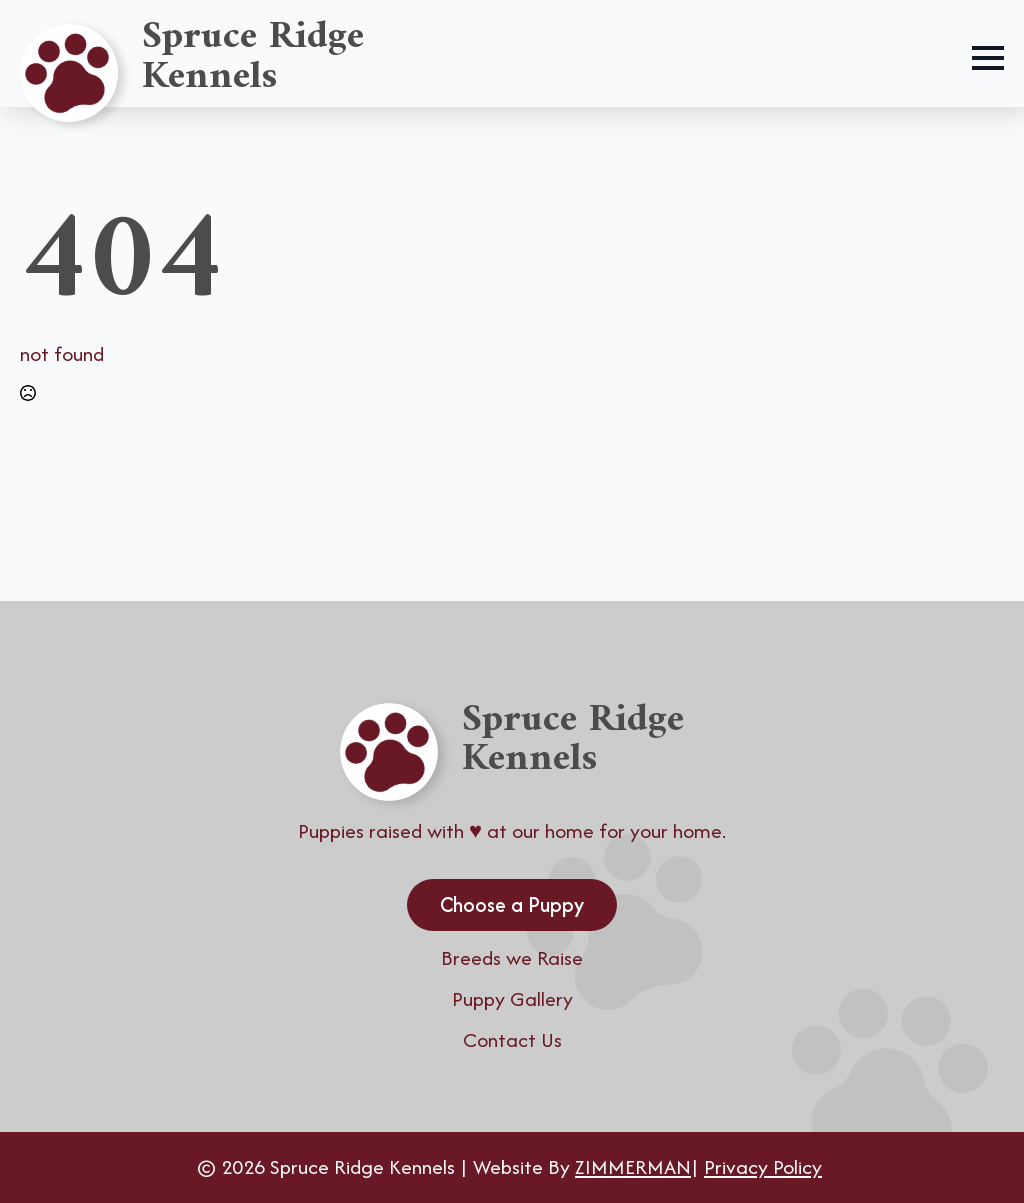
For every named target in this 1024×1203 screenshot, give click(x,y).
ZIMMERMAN (633, 1166)
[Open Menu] (988, 58)
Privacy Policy (763, 1166)
